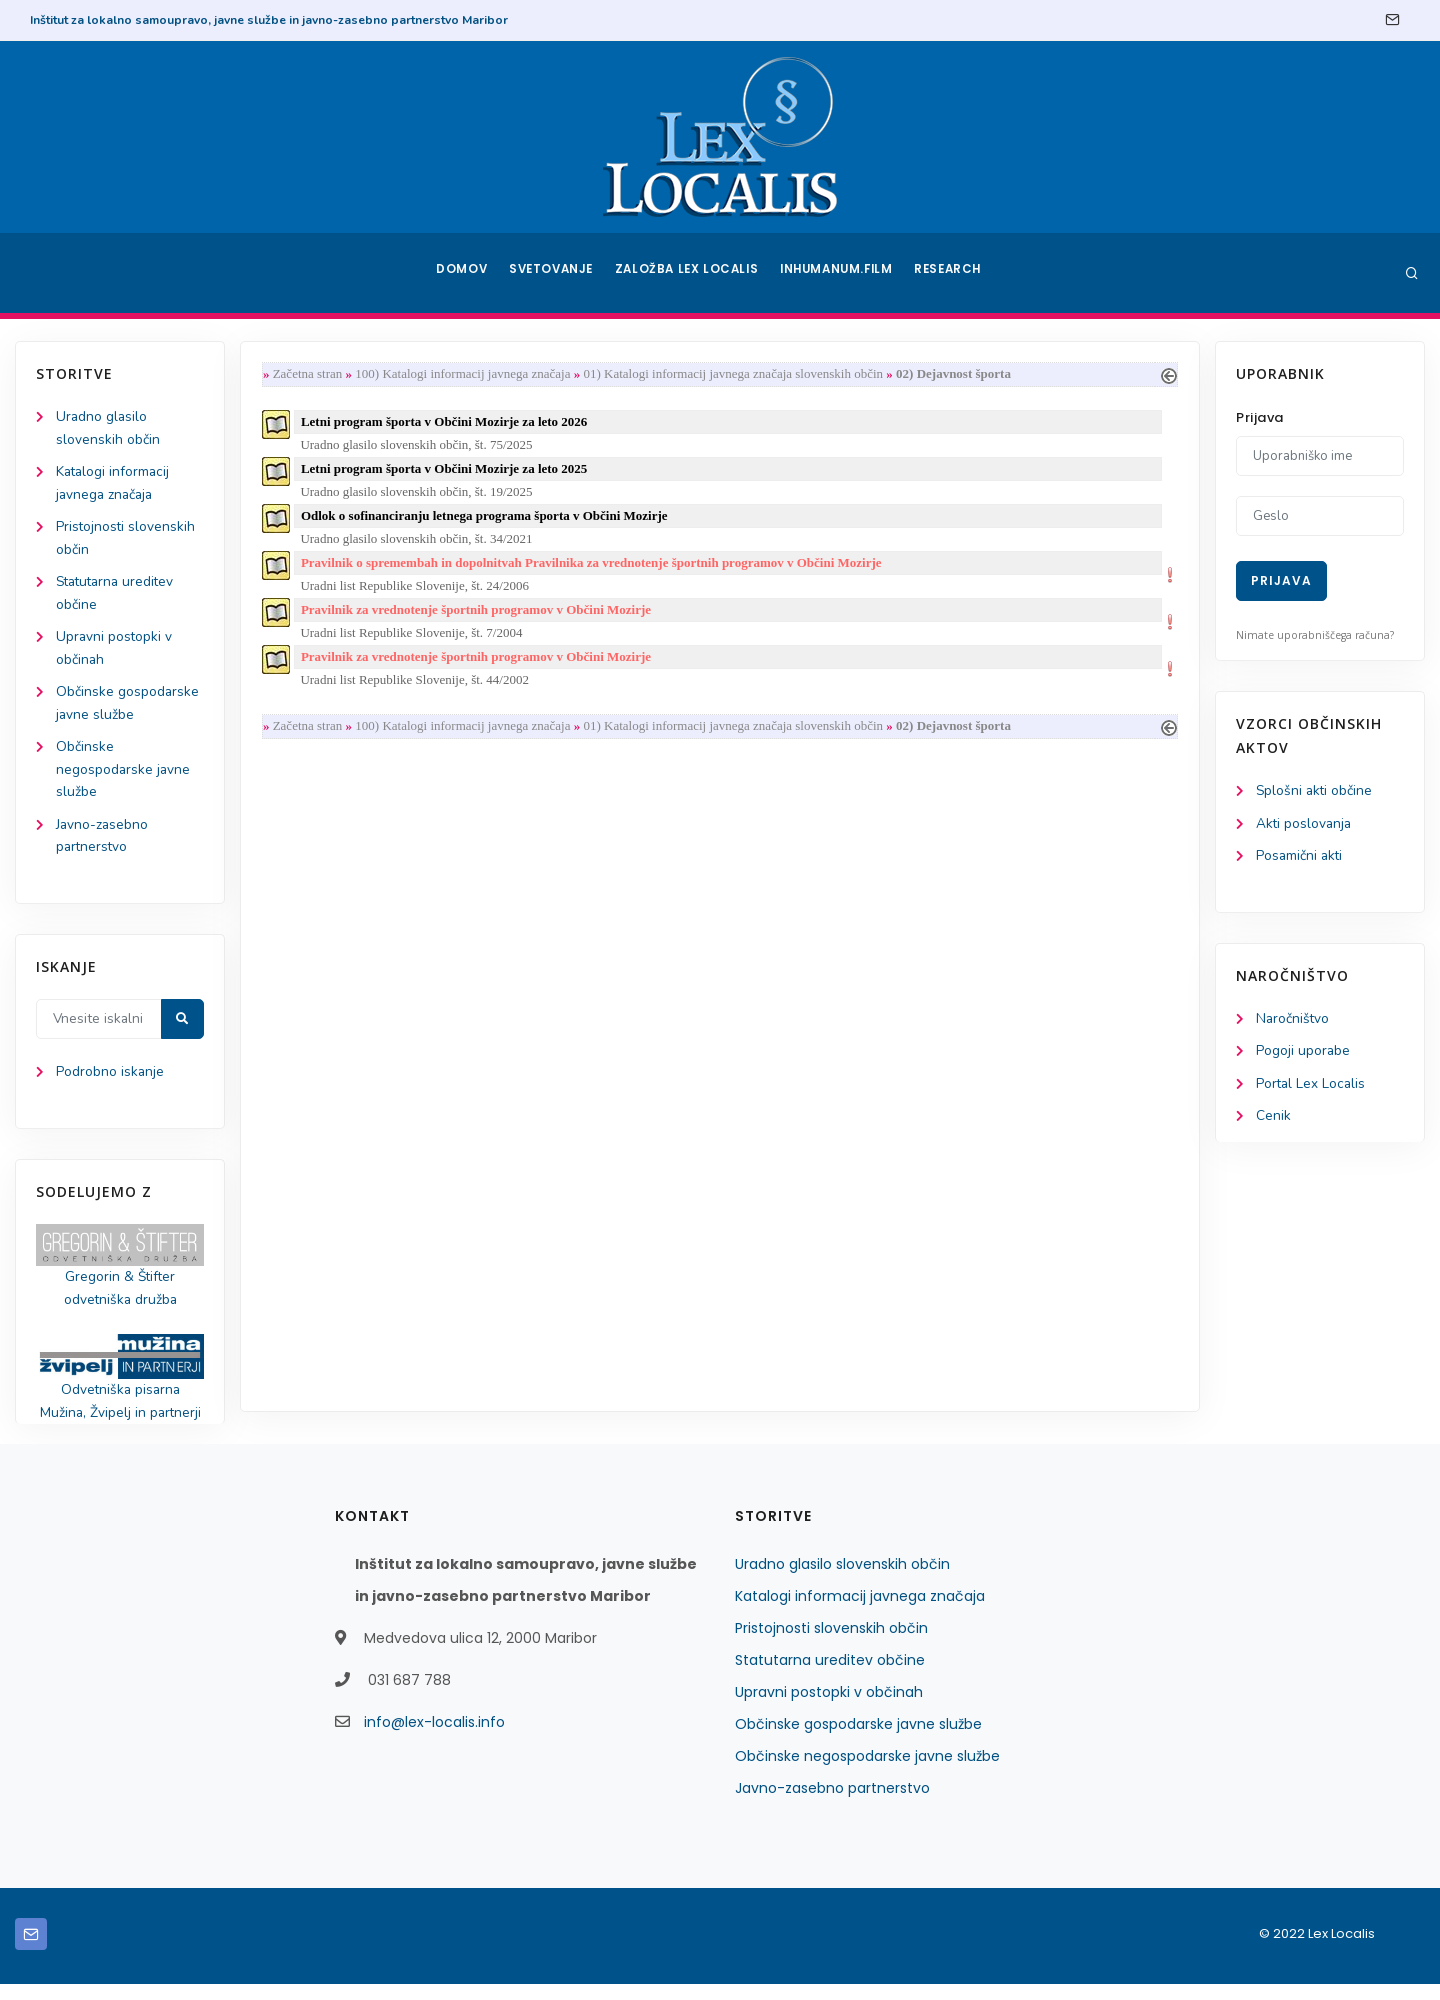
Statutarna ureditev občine (830, 1676)
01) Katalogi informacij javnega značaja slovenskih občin (738, 374)
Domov (460, 273)
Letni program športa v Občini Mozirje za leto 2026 (448, 422)
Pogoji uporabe (1303, 1054)
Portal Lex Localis (1312, 1087)
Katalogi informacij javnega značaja (860, 1612)
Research (951, 273)
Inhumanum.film (838, 273)
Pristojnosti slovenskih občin (831, 1644)
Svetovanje (554, 273)
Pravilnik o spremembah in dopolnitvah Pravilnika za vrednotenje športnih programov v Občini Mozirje (595, 568)
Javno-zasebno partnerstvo (832, 1804)
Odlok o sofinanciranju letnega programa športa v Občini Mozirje (488, 519)
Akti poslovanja (1305, 824)
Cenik (1273, 1120)
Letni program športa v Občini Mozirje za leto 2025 (448, 471)
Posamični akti (1300, 857)
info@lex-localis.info (434, 1738)
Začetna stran (312, 374)
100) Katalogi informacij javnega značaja (466, 374)
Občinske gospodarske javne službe (858, 1740)
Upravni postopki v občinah (829, 1708)
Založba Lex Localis (690, 273)
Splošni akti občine (1315, 791)
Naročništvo (1293, 1021)
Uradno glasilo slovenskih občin (842, 1580)
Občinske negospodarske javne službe (124, 778)
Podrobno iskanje (110, 1084)
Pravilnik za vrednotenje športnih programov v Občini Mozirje (480, 616)
